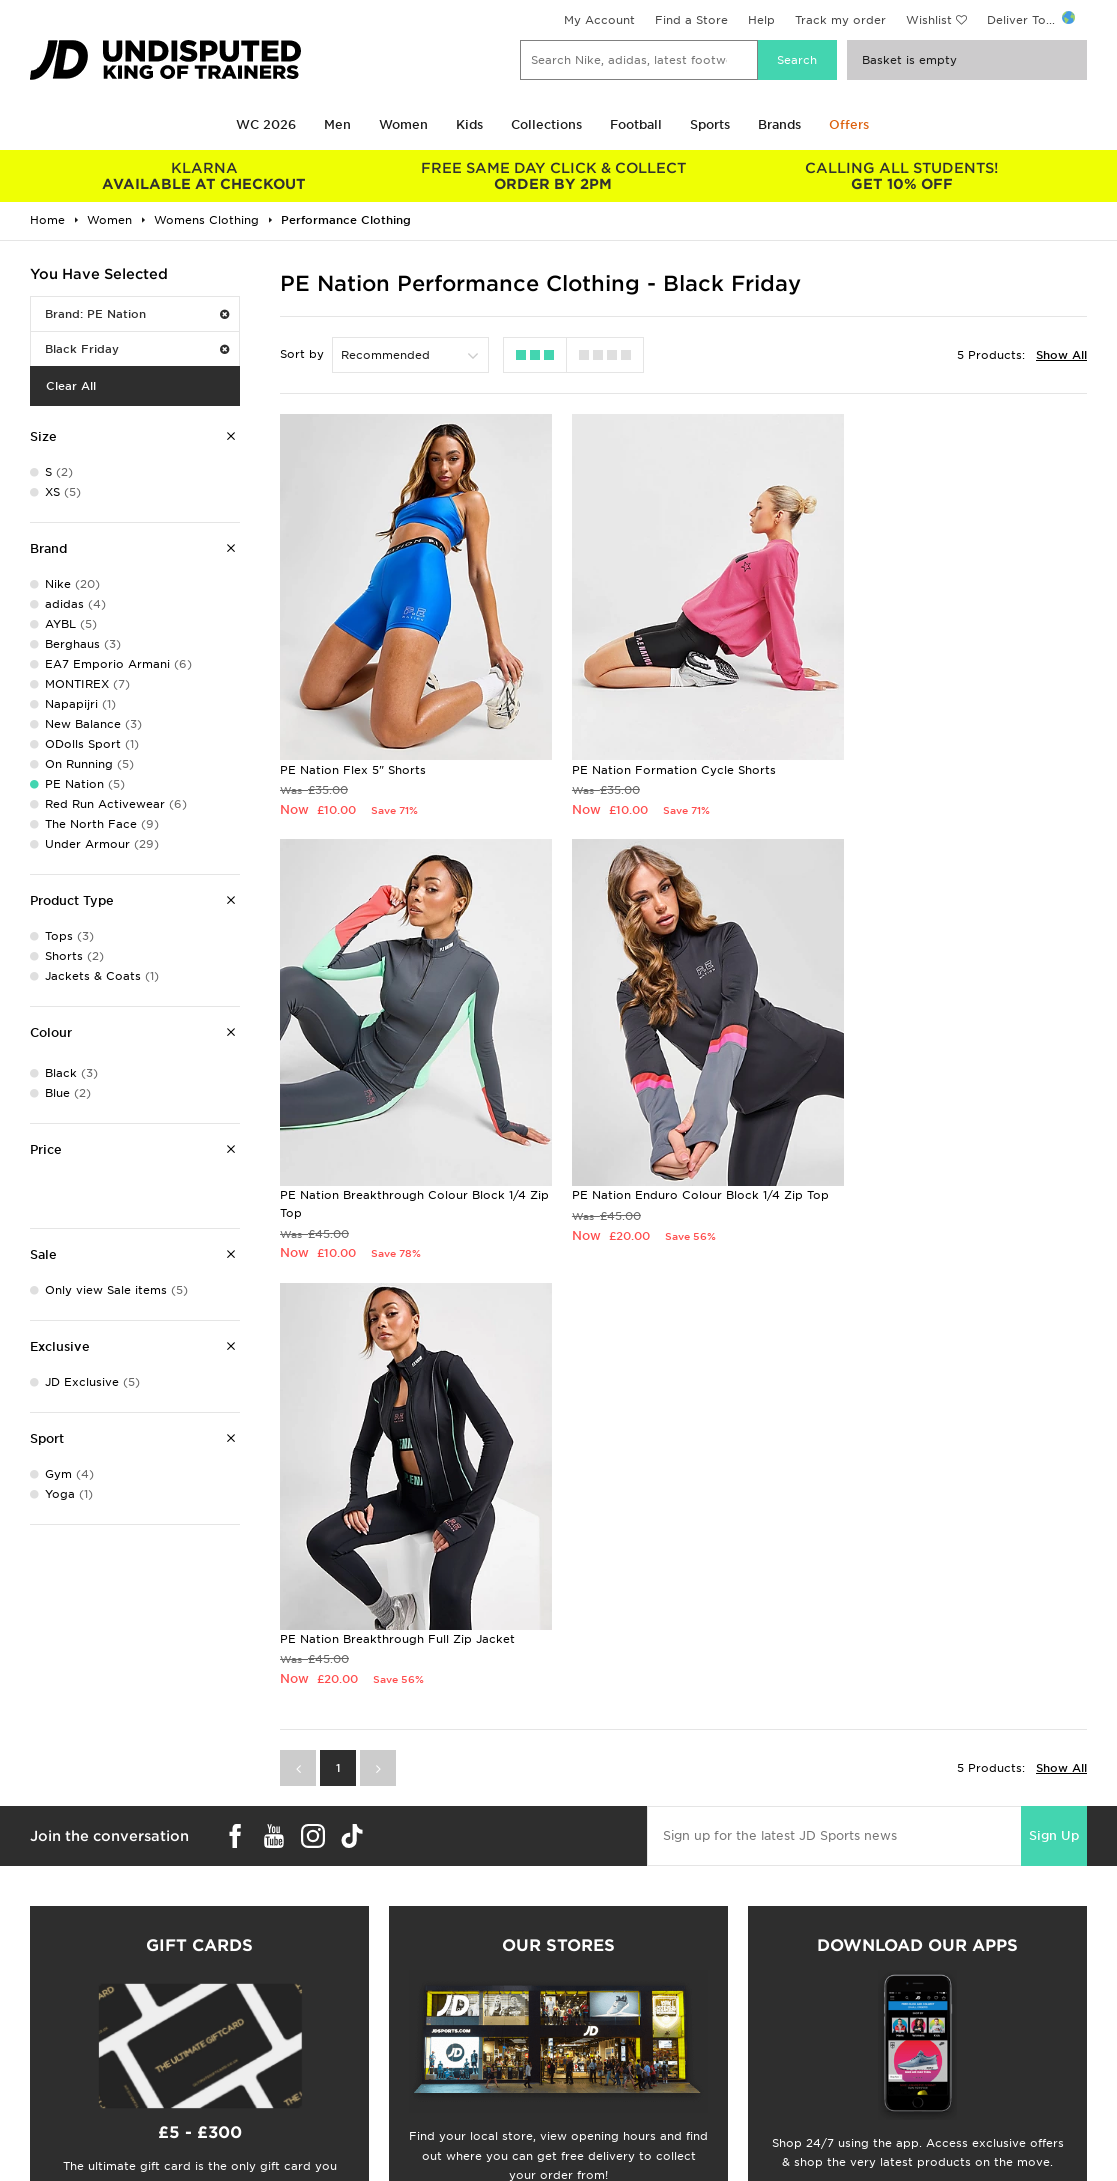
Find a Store (691, 20)
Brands (779, 124)
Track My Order (335, 2162)
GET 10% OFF (902, 176)
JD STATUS (51, 2162)
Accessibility (865, 2141)
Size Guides (53, 2120)
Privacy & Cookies (882, 2120)
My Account (599, 20)
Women (403, 124)
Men (337, 124)
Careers (582, 2099)
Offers (849, 124)
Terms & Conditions (885, 2099)
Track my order (840, 20)
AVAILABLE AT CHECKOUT (204, 176)
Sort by (302, 354)
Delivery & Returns (343, 2099)
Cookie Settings (875, 2162)
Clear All (71, 386)
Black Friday (137, 349)
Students (46, 2099)
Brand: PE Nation (137, 314)
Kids (469, 124)
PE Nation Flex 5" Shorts (353, 748)
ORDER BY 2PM (553, 176)
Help (761, 20)
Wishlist (929, 20)
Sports (710, 124)
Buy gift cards (199, 1893)
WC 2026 (266, 124)
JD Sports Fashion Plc (624, 2120)
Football (636, 124)
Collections (546, 124)
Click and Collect (339, 2120)
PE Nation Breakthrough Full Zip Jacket (672, 1171)
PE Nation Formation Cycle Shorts (657, 748)
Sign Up (1054, 1385)
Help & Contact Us (344, 2141)
